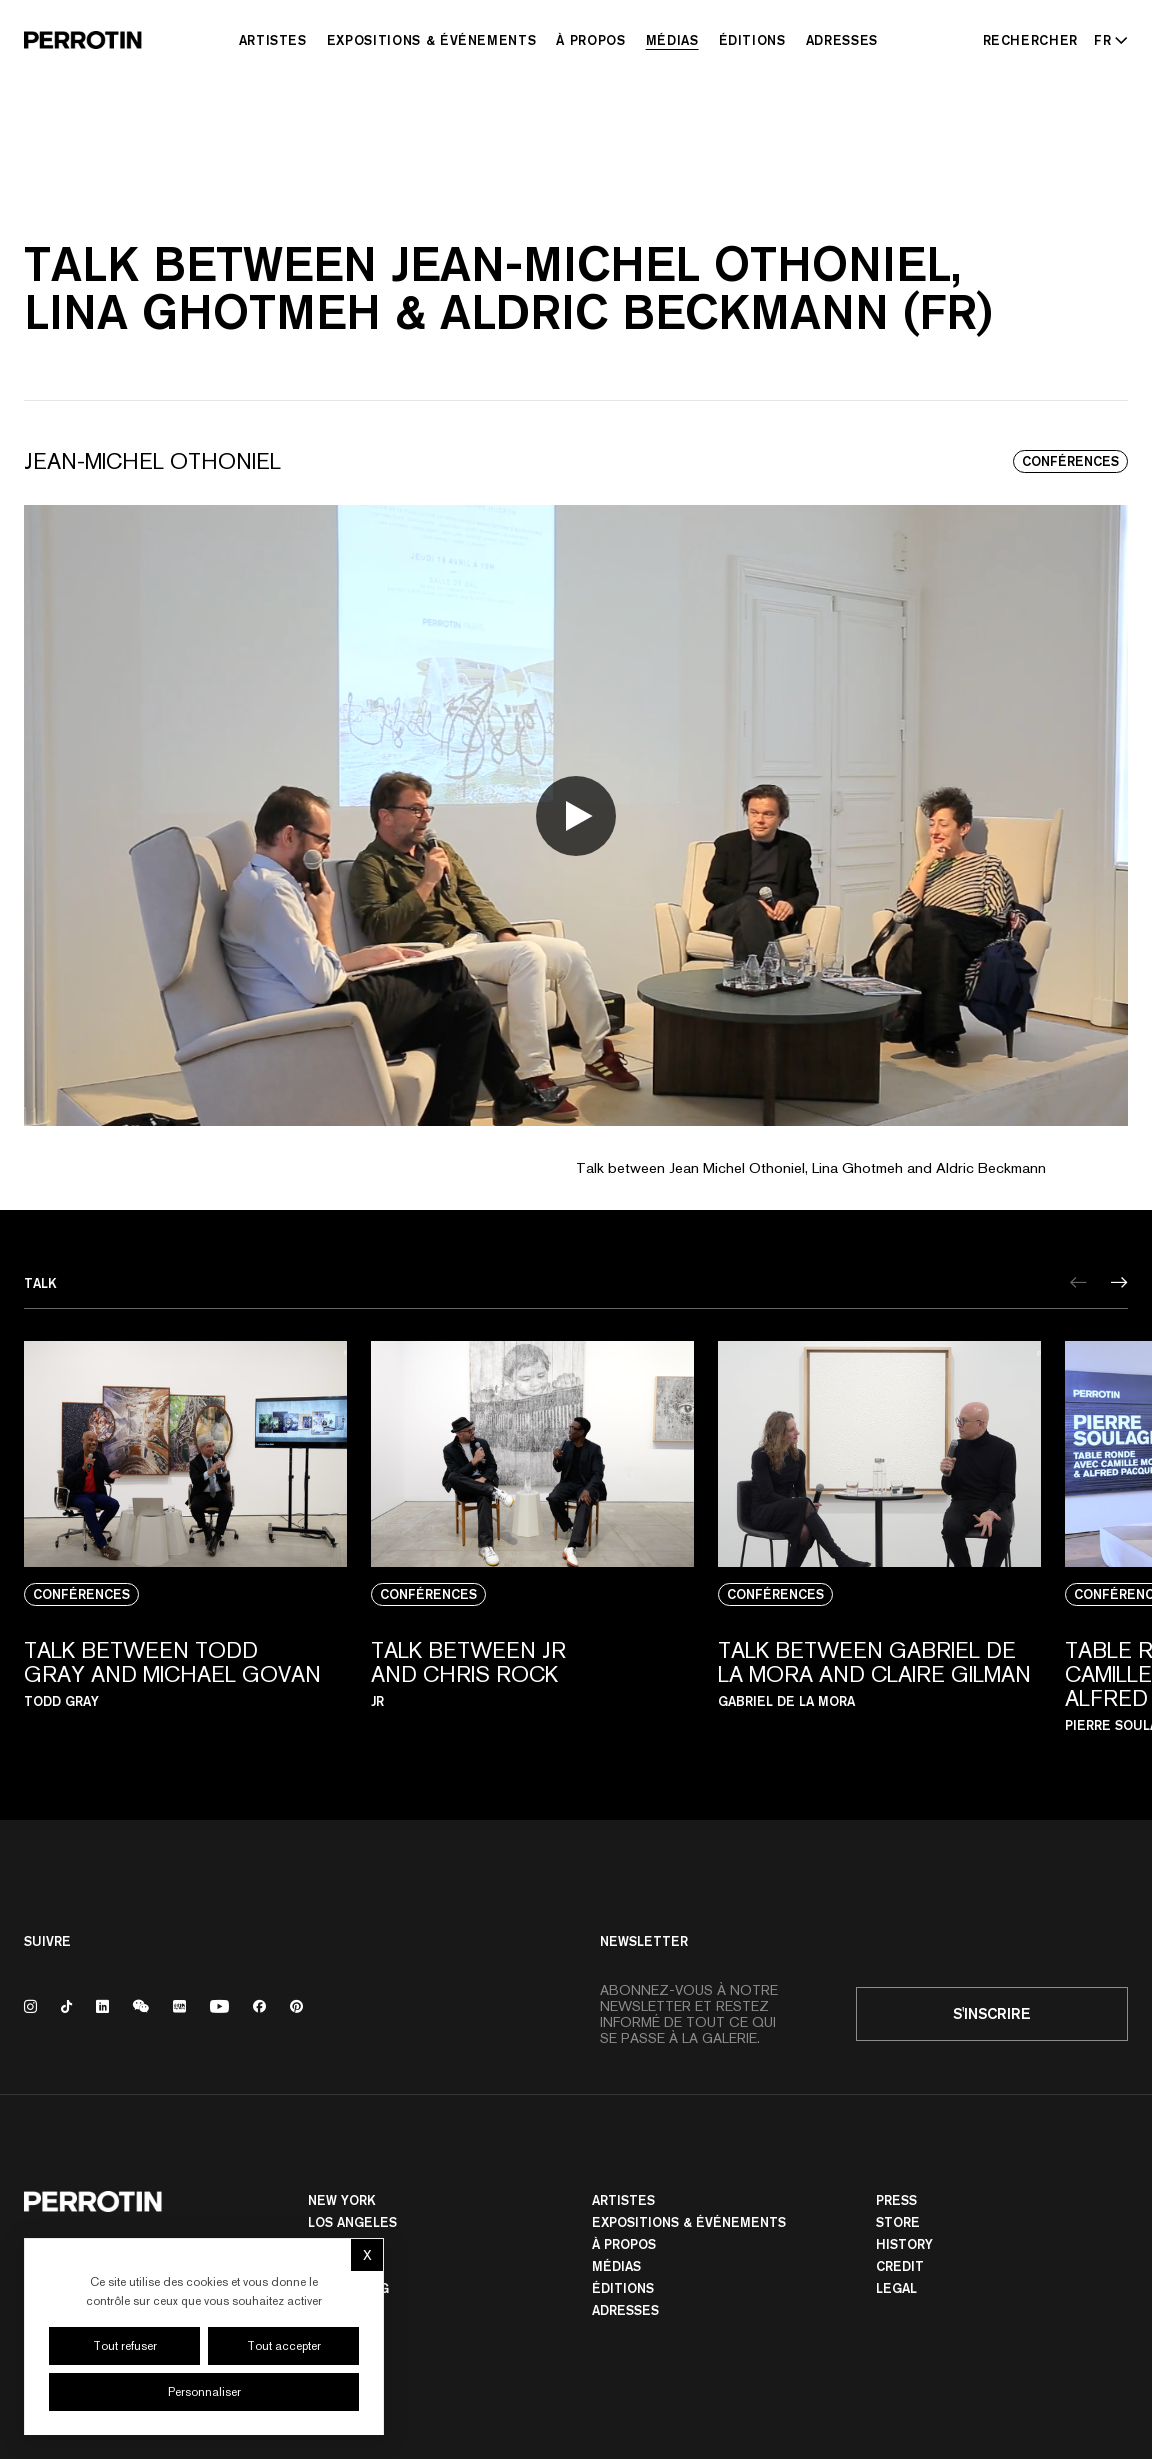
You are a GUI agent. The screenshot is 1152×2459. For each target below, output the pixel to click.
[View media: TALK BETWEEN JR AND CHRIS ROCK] (532, 1548)
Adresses (842, 40)
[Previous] (1078, 1282)
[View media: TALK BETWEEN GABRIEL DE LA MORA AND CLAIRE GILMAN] (879, 1548)
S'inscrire (992, 2013)
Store (898, 2222)
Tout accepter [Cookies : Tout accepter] (284, 2346)
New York (342, 2200)
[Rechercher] (1031, 40)
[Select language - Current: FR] (1107, 40)
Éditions (752, 40)
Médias (672, 40)
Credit (900, 2266)
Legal (896, 2288)
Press (896, 2200)
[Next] (1119, 1282)
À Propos (590, 40)
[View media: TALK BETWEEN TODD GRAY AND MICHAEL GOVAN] (185, 1548)
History (904, 2244)
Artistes (273, 40)
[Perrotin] (83, 40)
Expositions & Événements (432, 40)
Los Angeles (352, 2222)
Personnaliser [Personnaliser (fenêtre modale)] (204, 2392)
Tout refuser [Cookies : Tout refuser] (125, 2346)
